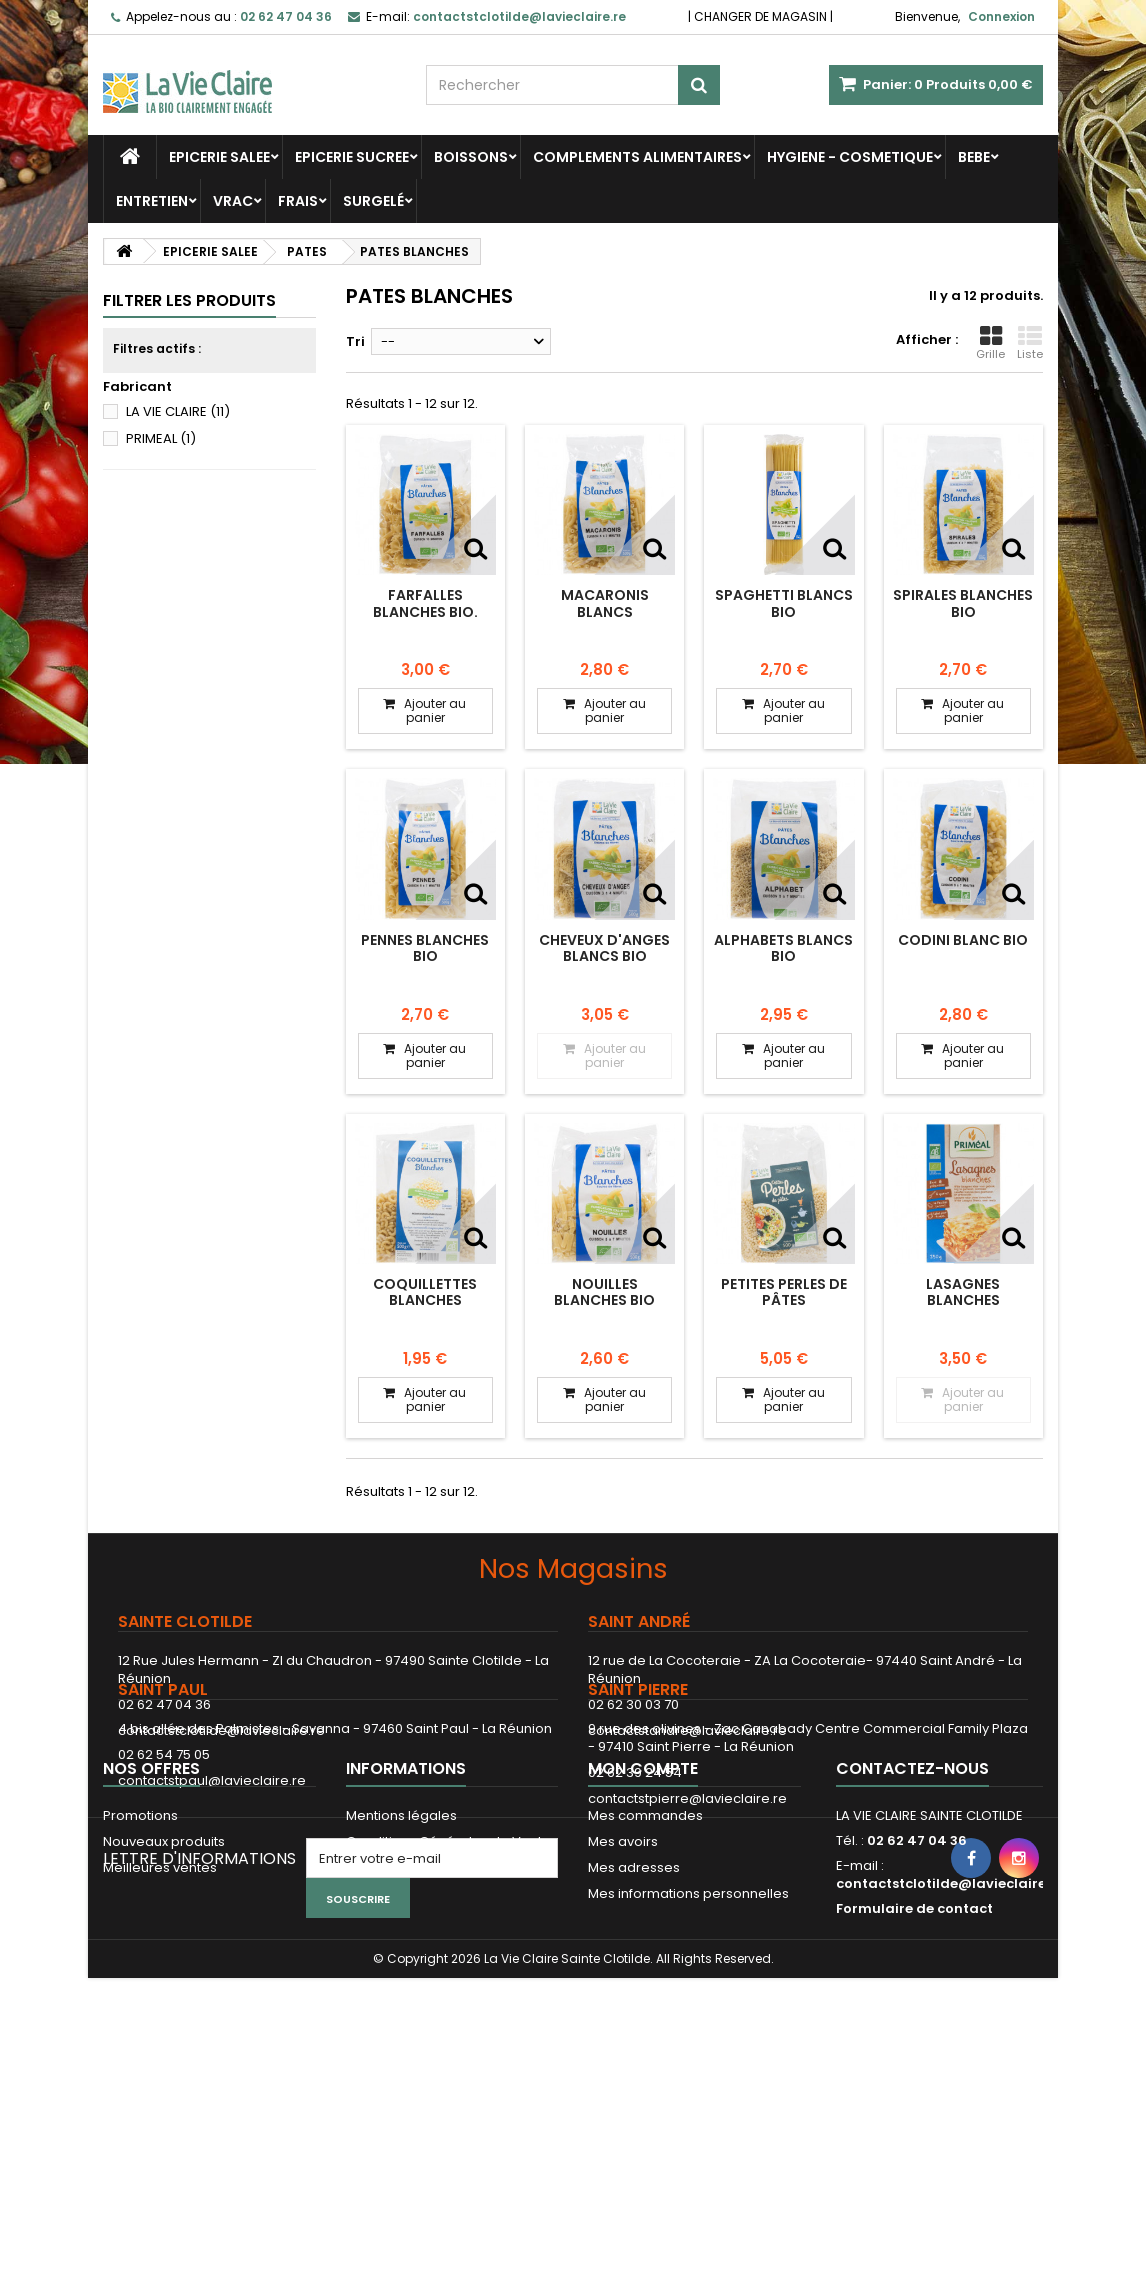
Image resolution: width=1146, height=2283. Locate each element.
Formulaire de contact (914, 2096)
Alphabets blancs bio (783, 948)
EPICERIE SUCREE (352, 157)
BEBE (974, 157)
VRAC (233, 201)
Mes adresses (634, 2055)
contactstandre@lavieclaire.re (687, 1730)
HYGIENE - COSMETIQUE (850, 157)
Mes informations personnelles (688, 2081)
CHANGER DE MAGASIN (760, 16)
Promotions (140, 2003)
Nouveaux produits (164, 2029)
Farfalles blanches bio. (425, 603)
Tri (355, 341)
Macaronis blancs (605, 603)
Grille (990, 343)
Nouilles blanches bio (604, 1292)
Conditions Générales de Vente (448, 2029)
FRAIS (298, 201)
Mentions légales (401, 2003)
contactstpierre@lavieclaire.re (687, 1894)
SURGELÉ (373, 201)
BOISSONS (471, 157)
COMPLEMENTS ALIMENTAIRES (637, 157)
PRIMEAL (161, 438)
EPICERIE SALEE (219, 157)
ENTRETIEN (152, 201)
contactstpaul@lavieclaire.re (212, 1876)
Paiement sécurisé (407, 2055)
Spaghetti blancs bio (784, 603)
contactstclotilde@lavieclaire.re (221, 1730)
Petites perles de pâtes (784, 1292)
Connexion (1001, 16)
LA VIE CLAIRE (178, 411)
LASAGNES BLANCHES (963, 1292)
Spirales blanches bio (963, 603)
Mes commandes (645, 2003)
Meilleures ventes (160, 2055)
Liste (1030, 343)
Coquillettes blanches (425, 1292)
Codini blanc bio (963, 940)
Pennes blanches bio (425, 948)
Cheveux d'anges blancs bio (604, 948)
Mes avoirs (623, 2029)
